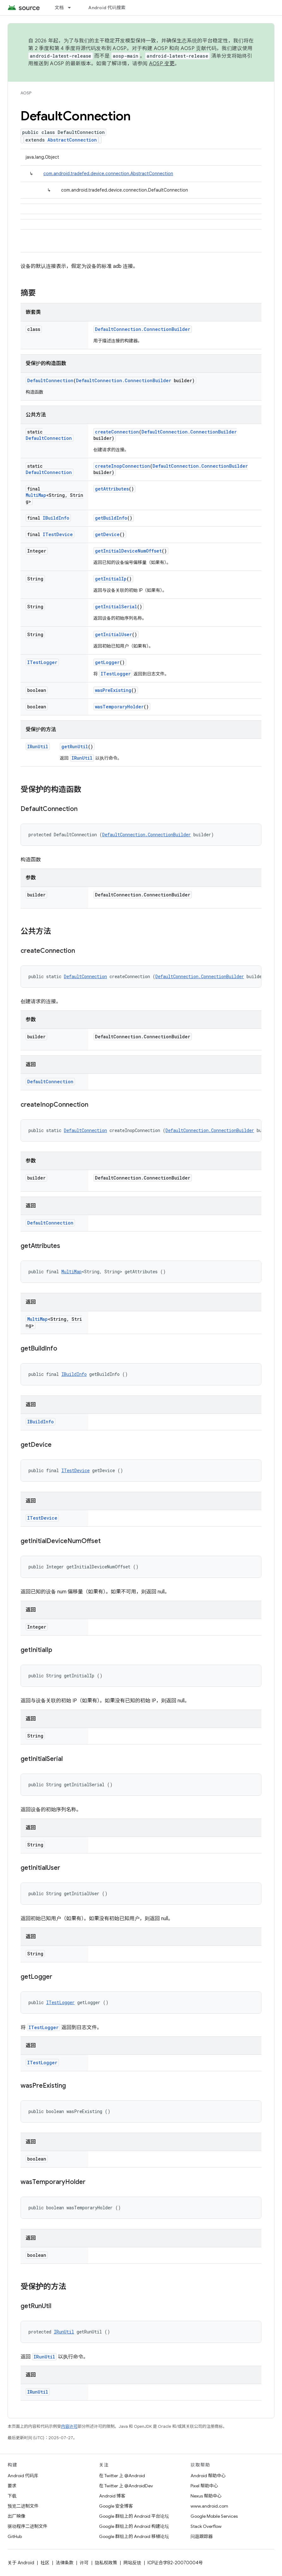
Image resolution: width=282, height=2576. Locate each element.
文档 (59, 7)
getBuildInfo (111, 518)
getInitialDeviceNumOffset (128, 551)
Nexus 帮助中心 (206, 2496)
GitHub (15, 2536)
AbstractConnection (72, 140)
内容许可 (69, 2426)
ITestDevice (58, 534)
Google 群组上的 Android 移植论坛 (134, 2536)
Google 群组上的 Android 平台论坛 (134, 2516)
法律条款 (64, 2562)
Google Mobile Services (214, 2516)
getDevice (107, 534)
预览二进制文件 (23, 2506)
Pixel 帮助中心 (204, 2486)
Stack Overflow (206, 2526)
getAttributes (112, 489)
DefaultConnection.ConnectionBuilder (142, 329)
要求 (12, 2486)
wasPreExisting (113, 690)
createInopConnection (122, 466)
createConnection (117, 432)
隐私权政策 (106, 2562)
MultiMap (36, 495)
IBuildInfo (56, 518)
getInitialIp (111, 579)
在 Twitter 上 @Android (122, 2475)
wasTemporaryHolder (119, 707)
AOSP (26, 93)
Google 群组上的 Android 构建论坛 (134, 2526)
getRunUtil (74, 747)
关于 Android (21, 2562)
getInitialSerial (116, 607)
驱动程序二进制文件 (27, 2526)
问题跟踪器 (202, 2536)
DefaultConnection (50, 380)
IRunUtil (37, 747)
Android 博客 (112, 2496)
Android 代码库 (23, 2475)
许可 (84, 2562)
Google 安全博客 (116, 2506)
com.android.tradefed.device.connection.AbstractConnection (108, 173)
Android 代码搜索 (106, 7)
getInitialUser (113, 634)
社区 (45, 2562)
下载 (12, 2496)
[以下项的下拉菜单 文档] (72, 7)
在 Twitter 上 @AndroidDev (126, 2486)
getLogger (107, 662)
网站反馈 (132, 2562)
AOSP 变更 (162, 63)
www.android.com (209, 2506)
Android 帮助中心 (208, 2475)
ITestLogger (42, 662)
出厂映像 (16, 2516)
